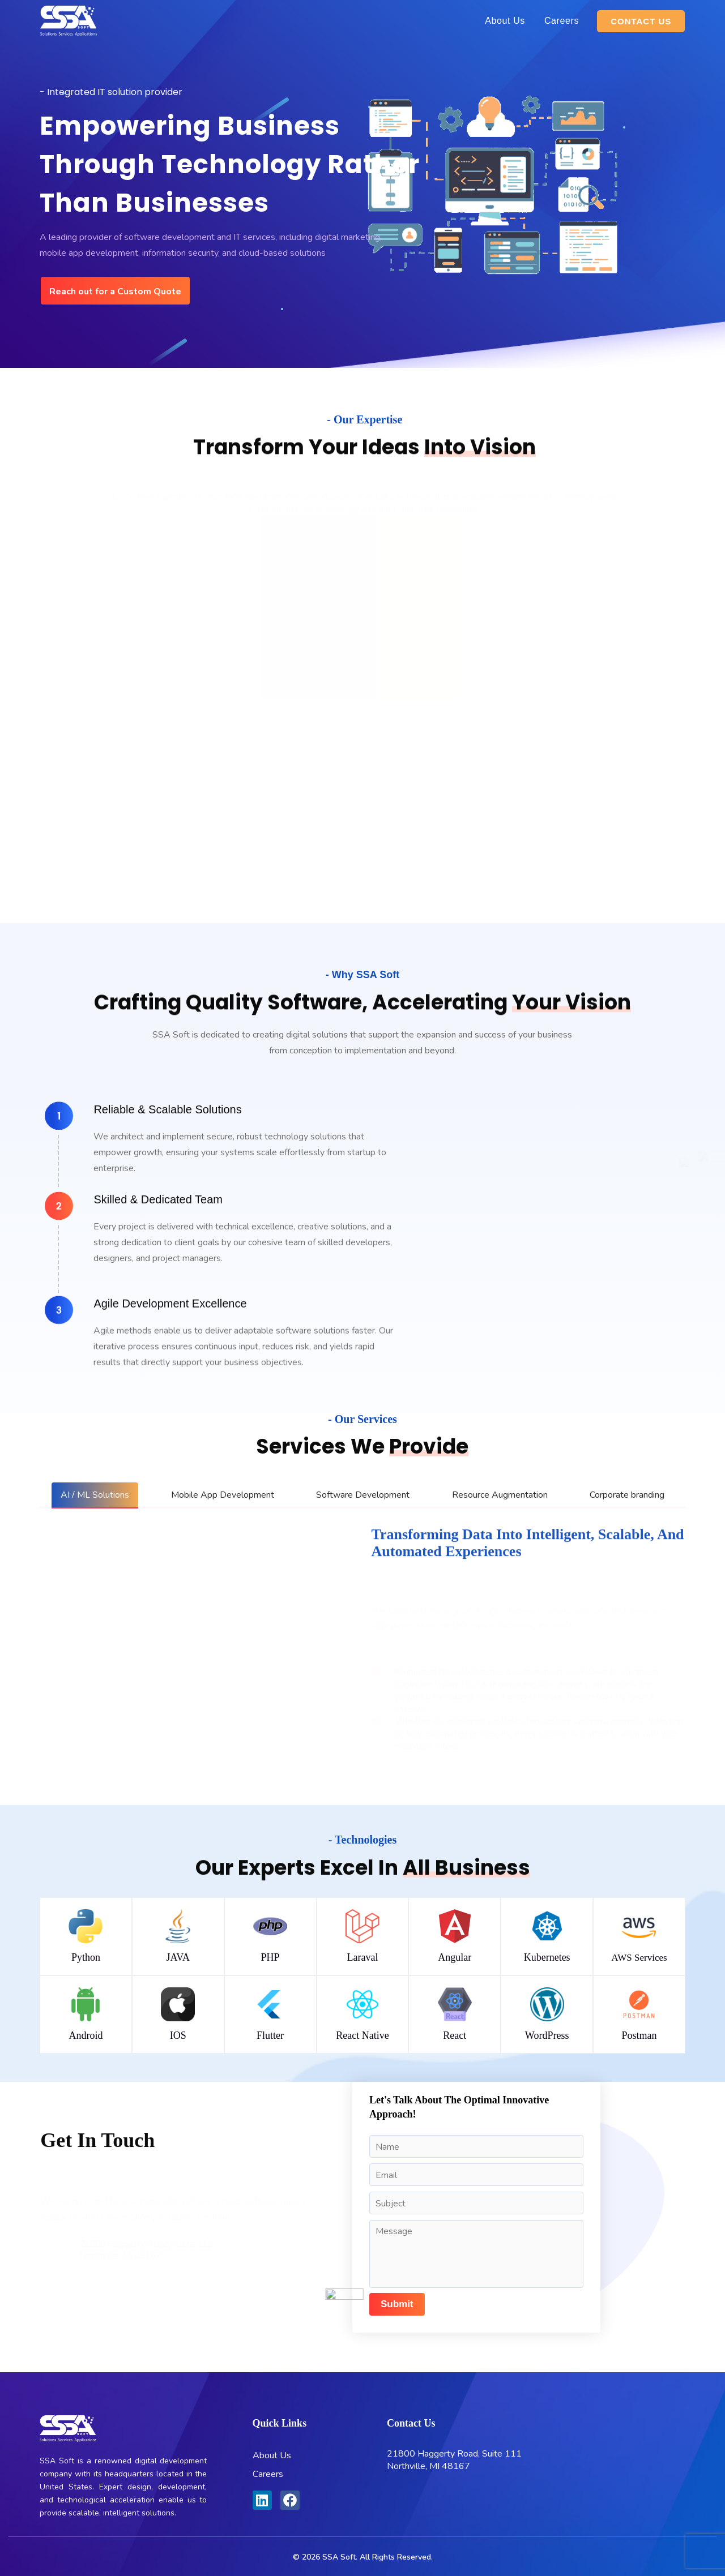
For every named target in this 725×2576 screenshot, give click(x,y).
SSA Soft (339, 2557)
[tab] (95, 1494)
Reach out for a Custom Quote (115, 291)
